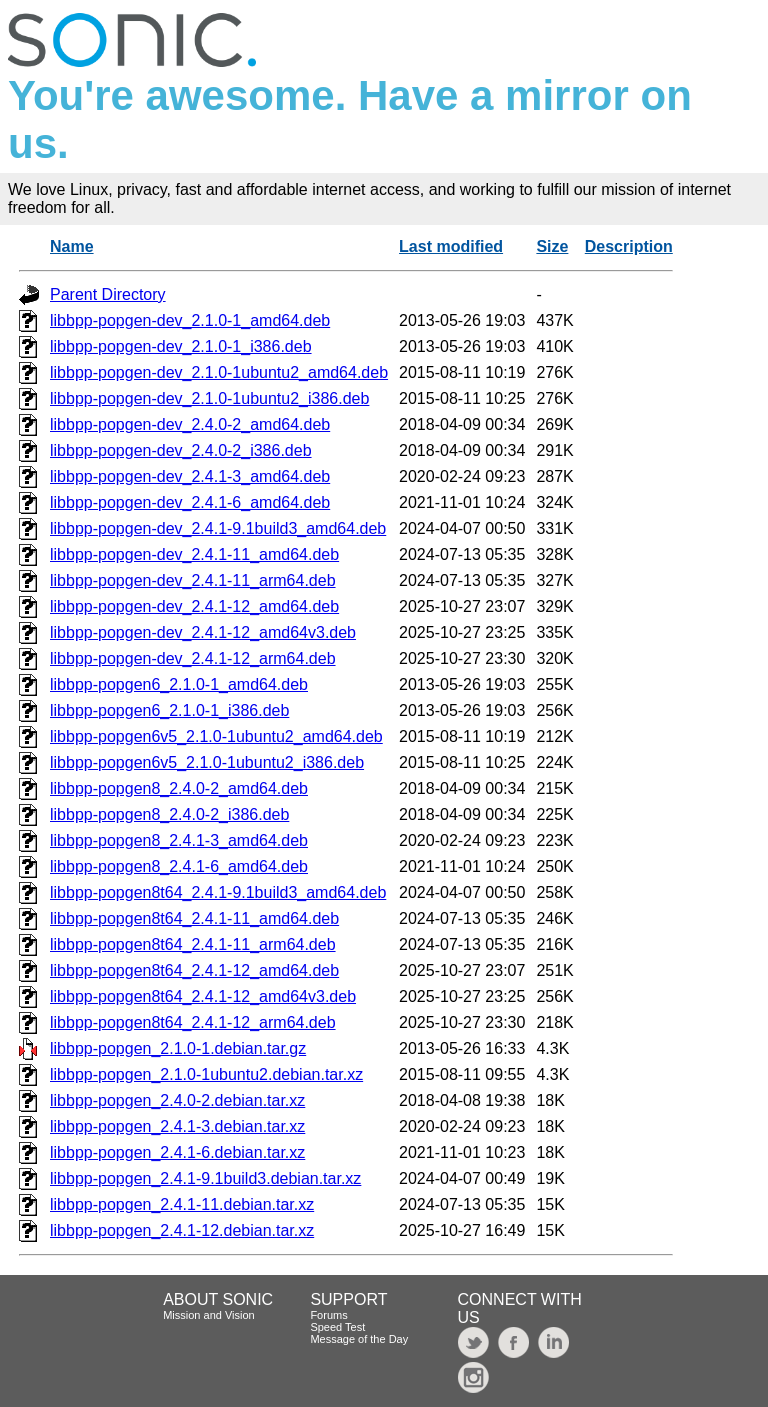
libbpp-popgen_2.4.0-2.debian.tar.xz (177, 1100)
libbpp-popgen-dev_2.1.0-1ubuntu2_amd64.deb (219, 372)
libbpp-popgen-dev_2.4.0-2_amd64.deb (190, 424)
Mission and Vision (209, 1315)
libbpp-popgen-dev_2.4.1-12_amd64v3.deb (203, 632)
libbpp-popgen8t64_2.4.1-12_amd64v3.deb (203, 996)
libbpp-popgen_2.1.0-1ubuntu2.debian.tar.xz (206, 1074)
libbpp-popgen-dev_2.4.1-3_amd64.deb (190, 476)
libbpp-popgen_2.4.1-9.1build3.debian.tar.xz (205, 1178)
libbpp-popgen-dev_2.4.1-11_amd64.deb (194, 554)
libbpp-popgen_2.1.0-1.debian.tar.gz (178, 1048)
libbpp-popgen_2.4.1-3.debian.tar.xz (177, 1126)
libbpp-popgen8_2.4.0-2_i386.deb (169, 814)
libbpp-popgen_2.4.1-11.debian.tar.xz (182, 1204)
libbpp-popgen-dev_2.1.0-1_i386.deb (181, 346)
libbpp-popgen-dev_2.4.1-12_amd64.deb (194, 606)
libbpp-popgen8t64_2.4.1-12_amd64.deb (194, 970)
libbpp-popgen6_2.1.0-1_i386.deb (169, 710)
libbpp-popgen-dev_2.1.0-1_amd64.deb (190, 320)
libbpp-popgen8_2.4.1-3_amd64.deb (179, 840)
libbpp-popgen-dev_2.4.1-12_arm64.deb (193, 658)
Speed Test (337, 1327)
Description (629, 246)
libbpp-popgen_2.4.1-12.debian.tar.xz (182, 1230)
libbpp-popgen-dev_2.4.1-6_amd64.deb (190, 502)
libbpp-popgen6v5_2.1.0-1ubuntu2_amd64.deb (216, 736)
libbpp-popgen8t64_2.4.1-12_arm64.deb (193, 1022)
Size (552, 246)
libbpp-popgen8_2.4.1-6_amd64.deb (179, 866)
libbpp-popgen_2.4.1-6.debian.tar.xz (177, 1152)
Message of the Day (359, 1339)
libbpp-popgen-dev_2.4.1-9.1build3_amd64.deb (218, 528)
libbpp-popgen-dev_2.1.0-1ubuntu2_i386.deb (209, 398)
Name (72, 246)
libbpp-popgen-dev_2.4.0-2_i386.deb (181, 450)
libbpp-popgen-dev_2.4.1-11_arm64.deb (193, 580)
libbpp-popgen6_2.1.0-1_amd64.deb (179, 684)
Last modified (451, 246)
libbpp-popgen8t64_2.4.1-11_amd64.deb (194, 918)
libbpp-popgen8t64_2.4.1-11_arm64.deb (193, 944)
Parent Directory (108, 294)
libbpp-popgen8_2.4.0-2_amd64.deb (179, 788)
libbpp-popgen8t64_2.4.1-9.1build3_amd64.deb (218, 892)
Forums (328, 1315)
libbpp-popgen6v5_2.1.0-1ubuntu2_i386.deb (207, 762)
